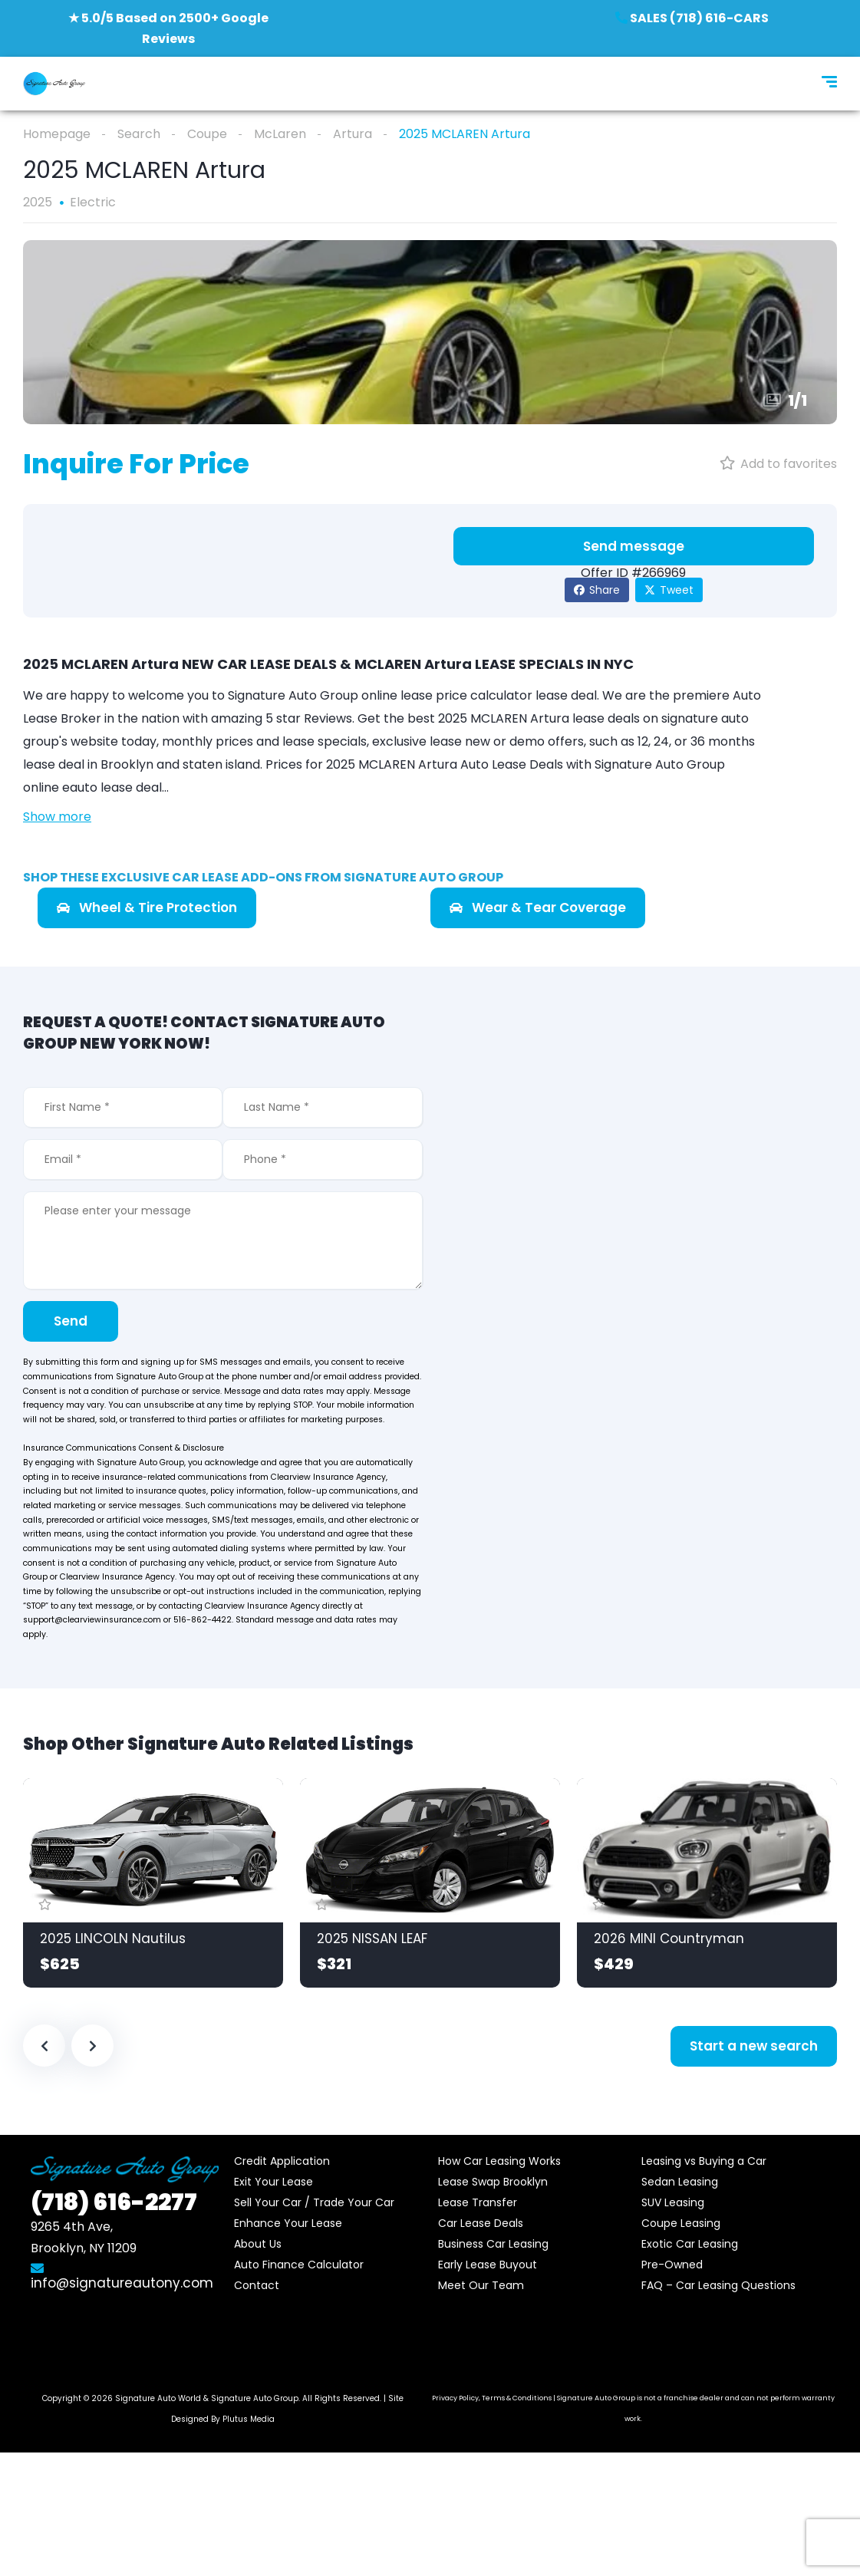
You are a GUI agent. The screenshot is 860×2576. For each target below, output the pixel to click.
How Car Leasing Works (499, 2161)
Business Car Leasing (493, 2244)
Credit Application (282, 2161)
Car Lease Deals (480, 2223)
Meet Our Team (481, 2285)
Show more (57, 816)
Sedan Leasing (679, 2181)
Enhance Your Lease (288, 2223)
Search (138, 134)
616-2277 (114, 2202)
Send (70, 1321)
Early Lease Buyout (487, 2264)
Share (597, 590)
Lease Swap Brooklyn (493, 2181)
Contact (256, 2285)
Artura (352, 134)
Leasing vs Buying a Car (703, 2161)
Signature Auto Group (254, 2398)
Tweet (669, 590)
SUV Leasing (672, 2202)
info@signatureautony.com (122, 2276)
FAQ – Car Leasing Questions (718, 2285)
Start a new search (754, 2046)
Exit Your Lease (273, 2181)
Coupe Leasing (680, 2223)
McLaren (280, 134)
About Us (258, 2244)
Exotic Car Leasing (689, 2244)
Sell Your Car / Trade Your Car (314, 2202)
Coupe (207, 134)
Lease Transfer (477, 2202)
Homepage (57, 134)
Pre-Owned (672, 2264)
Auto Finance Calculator (299, 2264)
